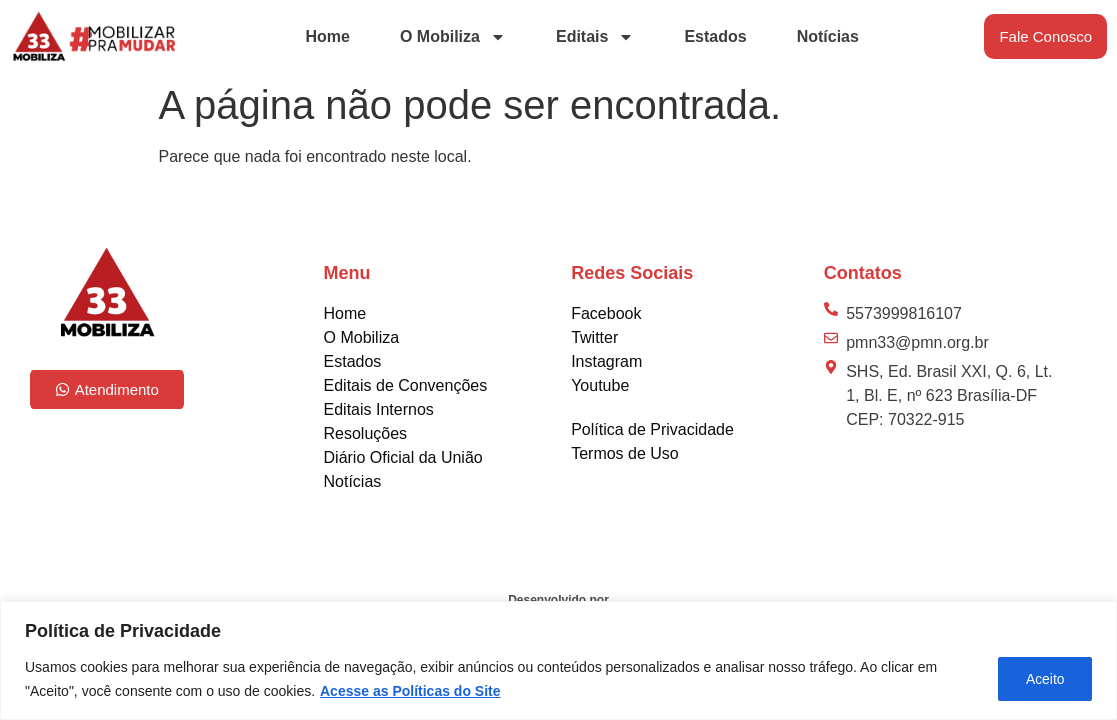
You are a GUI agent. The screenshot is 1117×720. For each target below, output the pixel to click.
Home (328, 36)
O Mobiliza (453, 37)
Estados (715, 36)
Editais (595, 37)
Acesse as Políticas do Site (410, 691)
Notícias (828, 36)
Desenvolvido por (558, 600)
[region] (558, 660)
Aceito (1043, 679)
